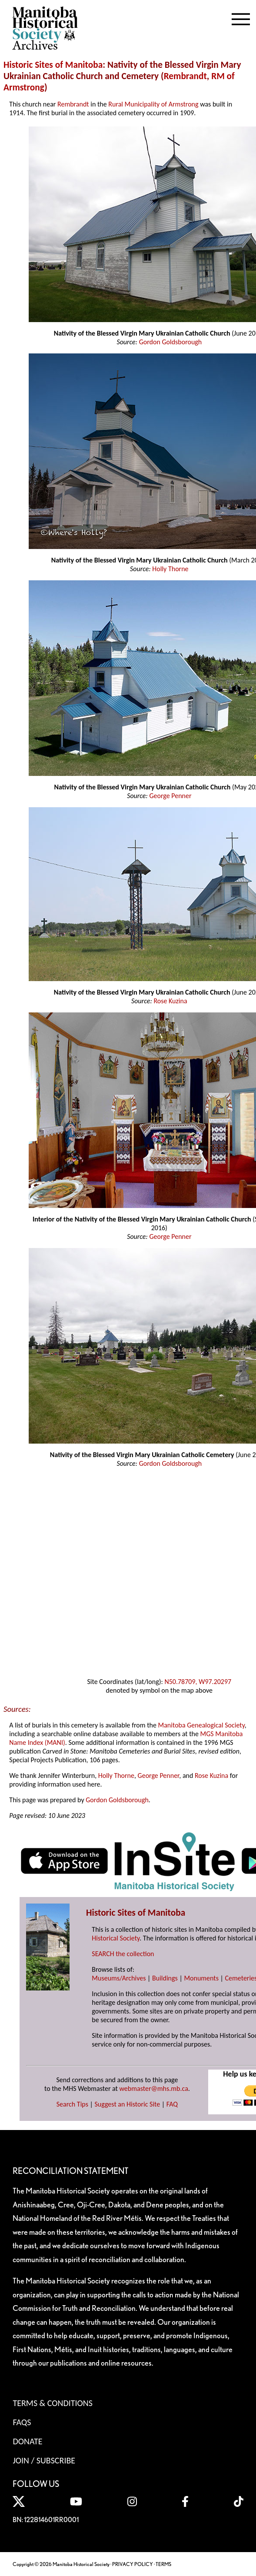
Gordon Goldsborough (170, 342)
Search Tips (72, 2104)
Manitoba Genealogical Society (201, 1725)
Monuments (201, 1978)
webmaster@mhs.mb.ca (154, 2088)
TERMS (163, 2564)
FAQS (22, 2422)
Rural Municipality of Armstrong (153, 104)
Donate (27, 2441)
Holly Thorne (170, 569)
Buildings (165, 1978)
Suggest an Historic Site (127, 2104)
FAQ (172, 2104)
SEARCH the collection (123, 1954)
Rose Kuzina (170, 1001)
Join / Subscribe (44, 2460)
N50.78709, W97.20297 (197, 1681)
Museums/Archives (119, 1978)
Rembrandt (185, 76)
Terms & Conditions (52, 2403)
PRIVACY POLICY (132, 2564)
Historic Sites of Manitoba (53, 64)
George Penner (170, 796)
